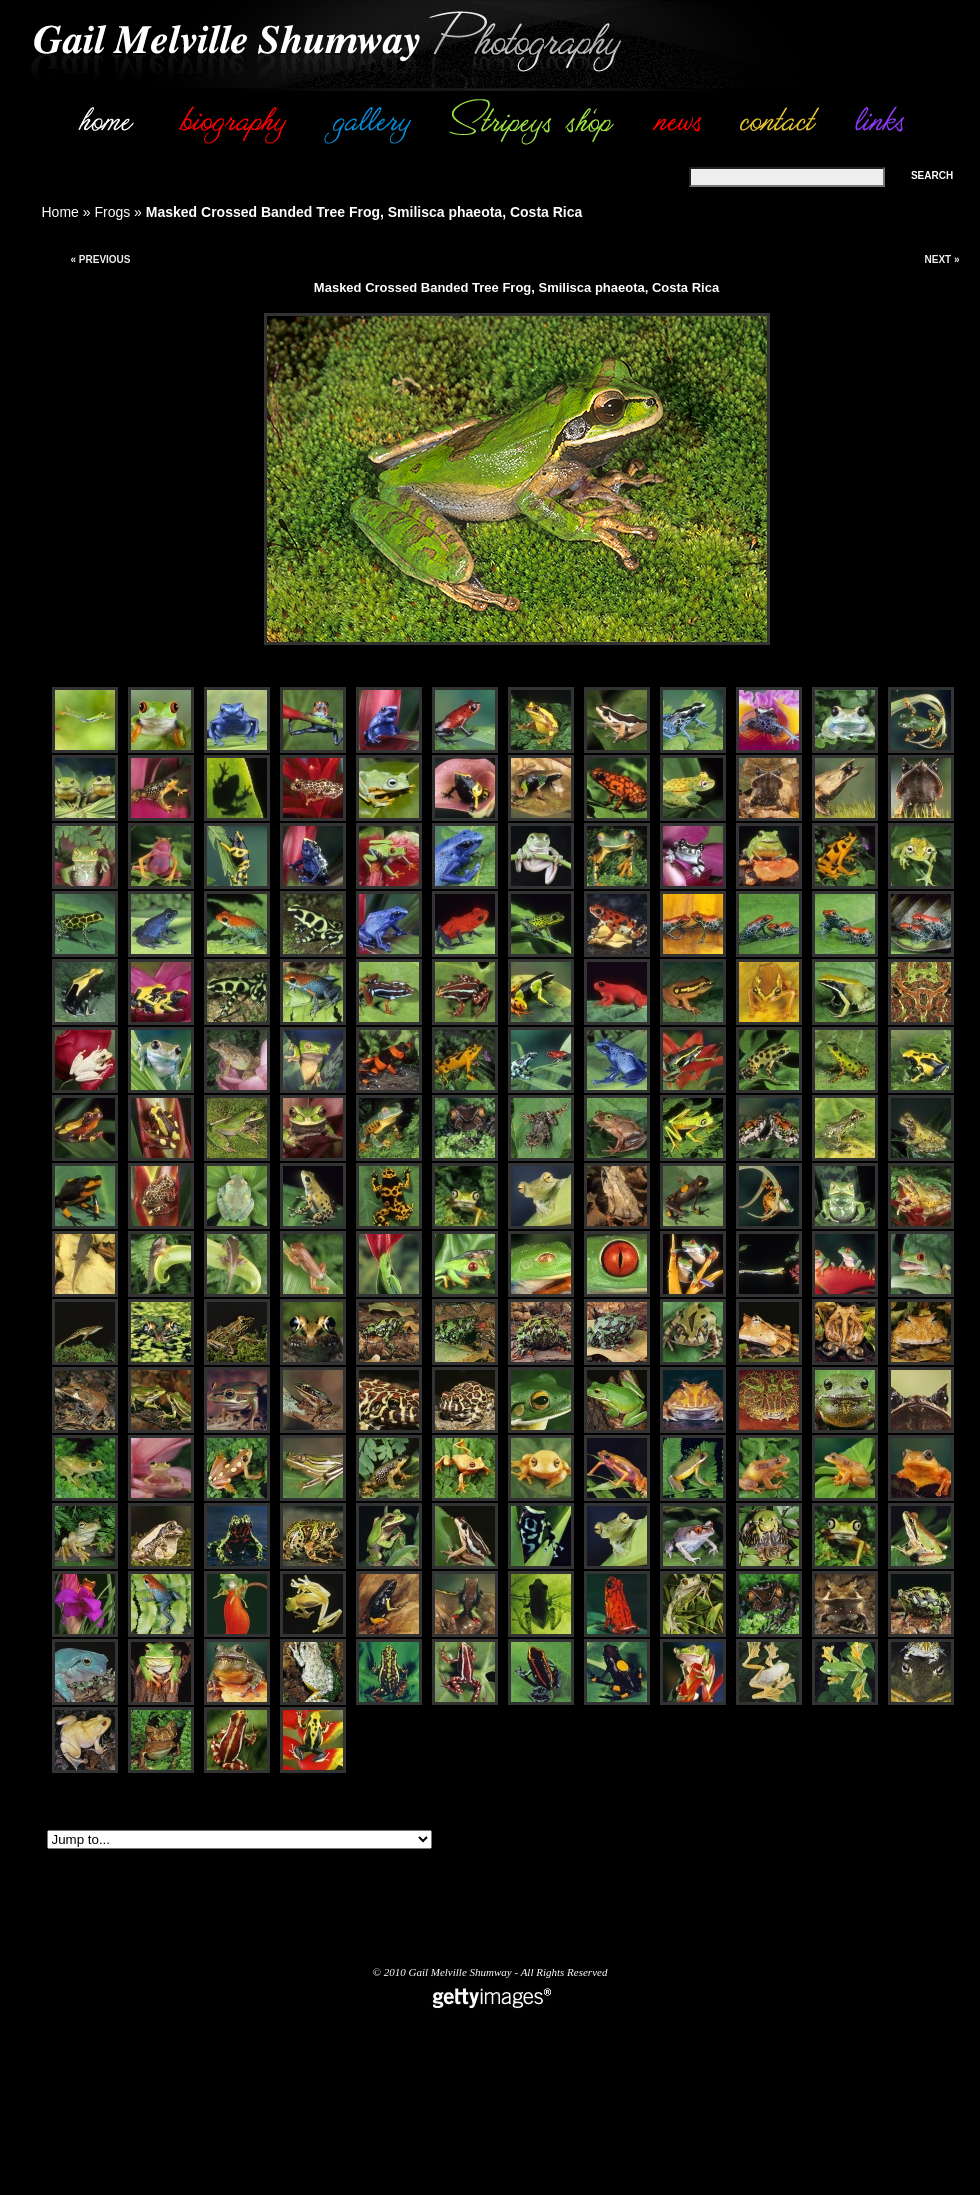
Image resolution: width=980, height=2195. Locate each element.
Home (60, 212)
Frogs (112, 212)
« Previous (100, 259)
